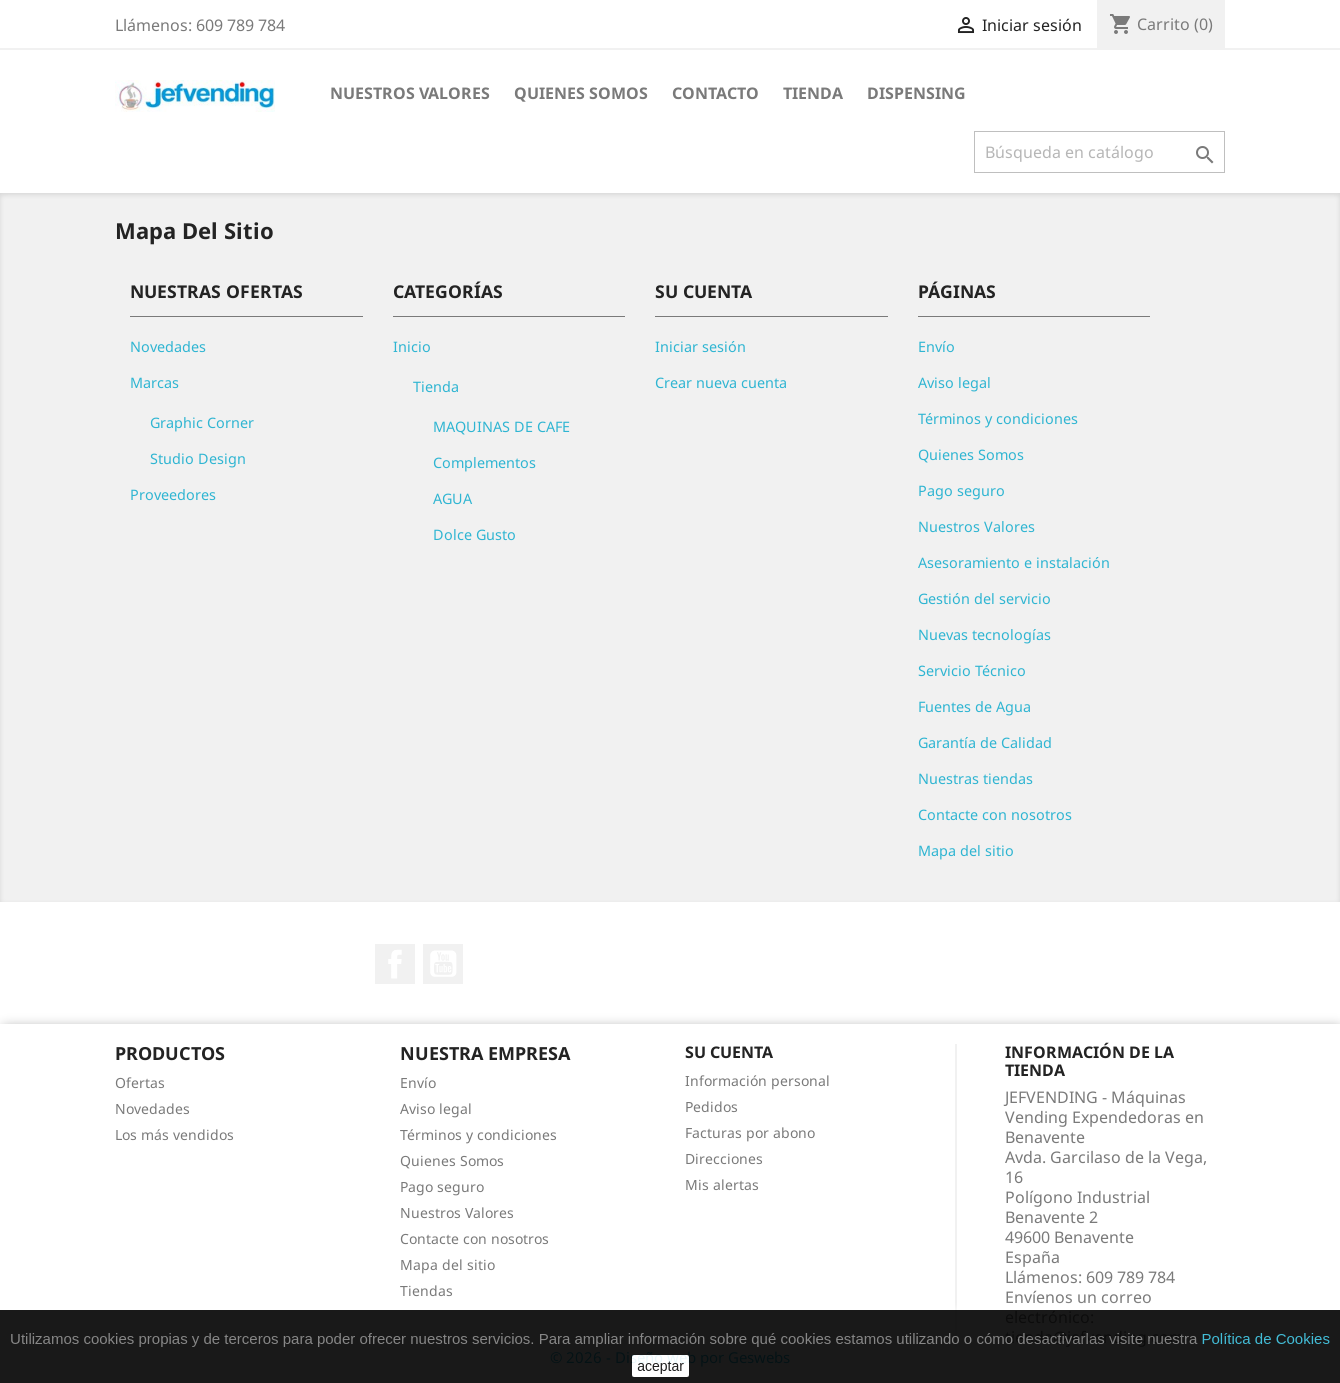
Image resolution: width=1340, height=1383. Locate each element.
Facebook (395, 964)
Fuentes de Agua (974, 706)
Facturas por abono (750, 1132)
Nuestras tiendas (975, 778)
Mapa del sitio (966, 850)
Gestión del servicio (984, 598)
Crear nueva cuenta (721, 382)
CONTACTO (715, 93)
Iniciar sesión (700, 346)
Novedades (168, 346)
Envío (936, 346)
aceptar (660, 1366)
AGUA (452, 498)
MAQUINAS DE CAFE (501, 426)
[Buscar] (1099, 152)
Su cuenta (729, 1052)
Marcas (154, 382)
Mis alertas (722, 1184)
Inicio (412, 346)
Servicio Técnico (972, 670)
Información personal (757, 1080)
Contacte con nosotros (995, 814)
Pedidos (711, 1106)
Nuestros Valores (976, 526)
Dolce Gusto (474, 534)
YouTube (443, 964)
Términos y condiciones (998, 418)
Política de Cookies (1265, 1338)
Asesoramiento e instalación (1014, 562)
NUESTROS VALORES (410, 93)
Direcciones (724, 1158)
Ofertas (140, 1082)
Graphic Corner (202, 422)
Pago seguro (961, 490)
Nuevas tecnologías (984, 634)
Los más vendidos (174, 1134)
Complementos (484, 462)
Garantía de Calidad (985, 742)
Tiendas (426, 1290)
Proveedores (173, 494)
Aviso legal (954, 382)
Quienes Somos (971, 454)
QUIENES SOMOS (581, 93)
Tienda (813, 93)
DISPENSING (916, 93)
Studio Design (198, 458)
